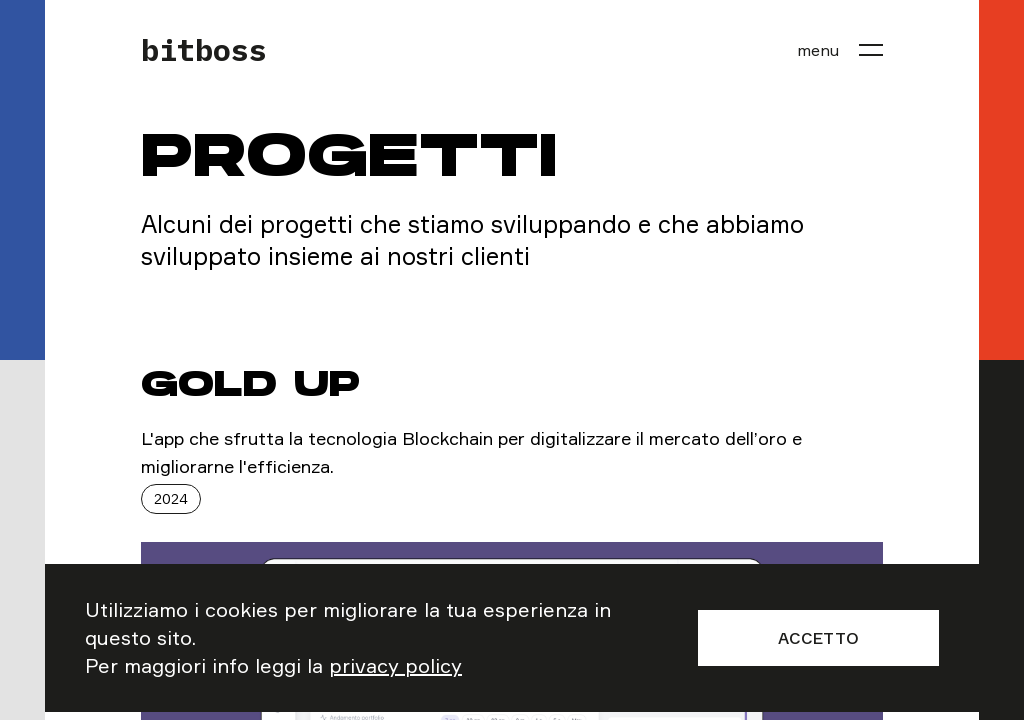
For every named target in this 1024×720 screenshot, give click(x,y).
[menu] (840, 50)
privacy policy (395, 665)
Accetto (818, 638)
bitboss (204, 50)
